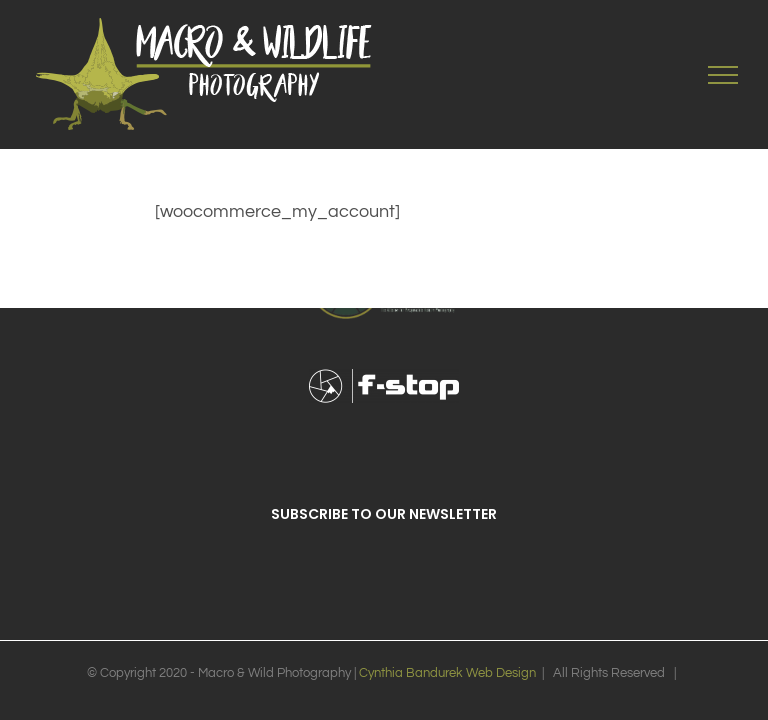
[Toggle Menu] (723, 75)
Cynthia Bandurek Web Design (447, 673)
